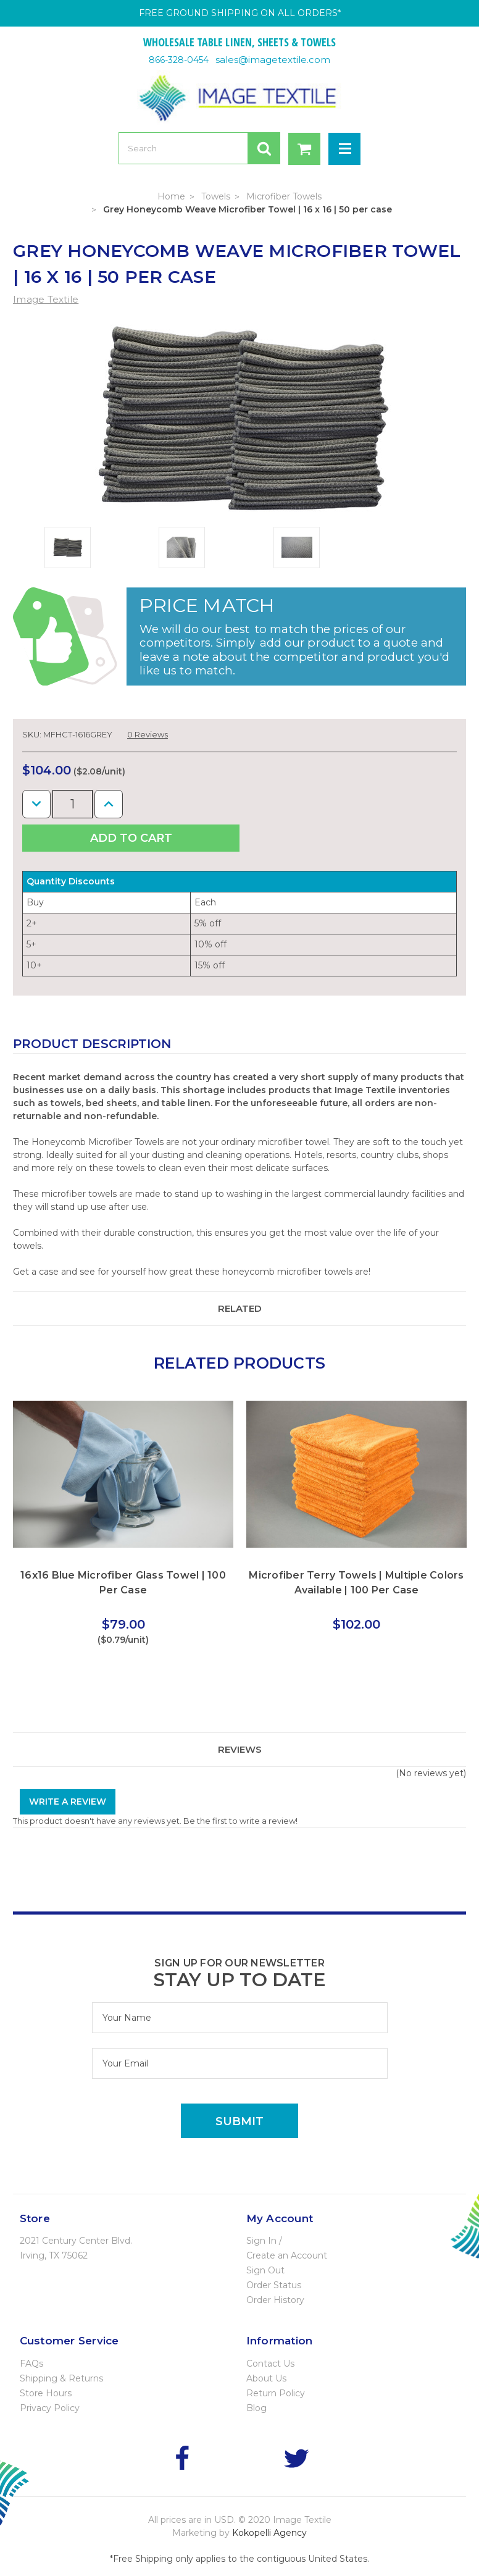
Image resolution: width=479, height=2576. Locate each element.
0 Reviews (147, 734)
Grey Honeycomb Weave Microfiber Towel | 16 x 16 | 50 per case (247, 209)
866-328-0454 (179, 59)
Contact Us (270, 2363)
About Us (266, 2378)
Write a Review (67, 1801)
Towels (215, 196)
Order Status (273, 2285)
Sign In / (264, 2240)
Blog (256, 2408)
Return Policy (275, 2393)
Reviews (240, 1749)
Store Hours (46, 2393)
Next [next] (445, 1447)
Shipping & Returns (61, 2378)
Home (171, 196)
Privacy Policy (50, 2408)
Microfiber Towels (284, 196)
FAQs (31, 2363)
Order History (275, 2299)
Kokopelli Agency (269, 2532)
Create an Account (286, 2255)
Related (240, 1308)
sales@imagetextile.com (272, 59)
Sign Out (265, 2270)
